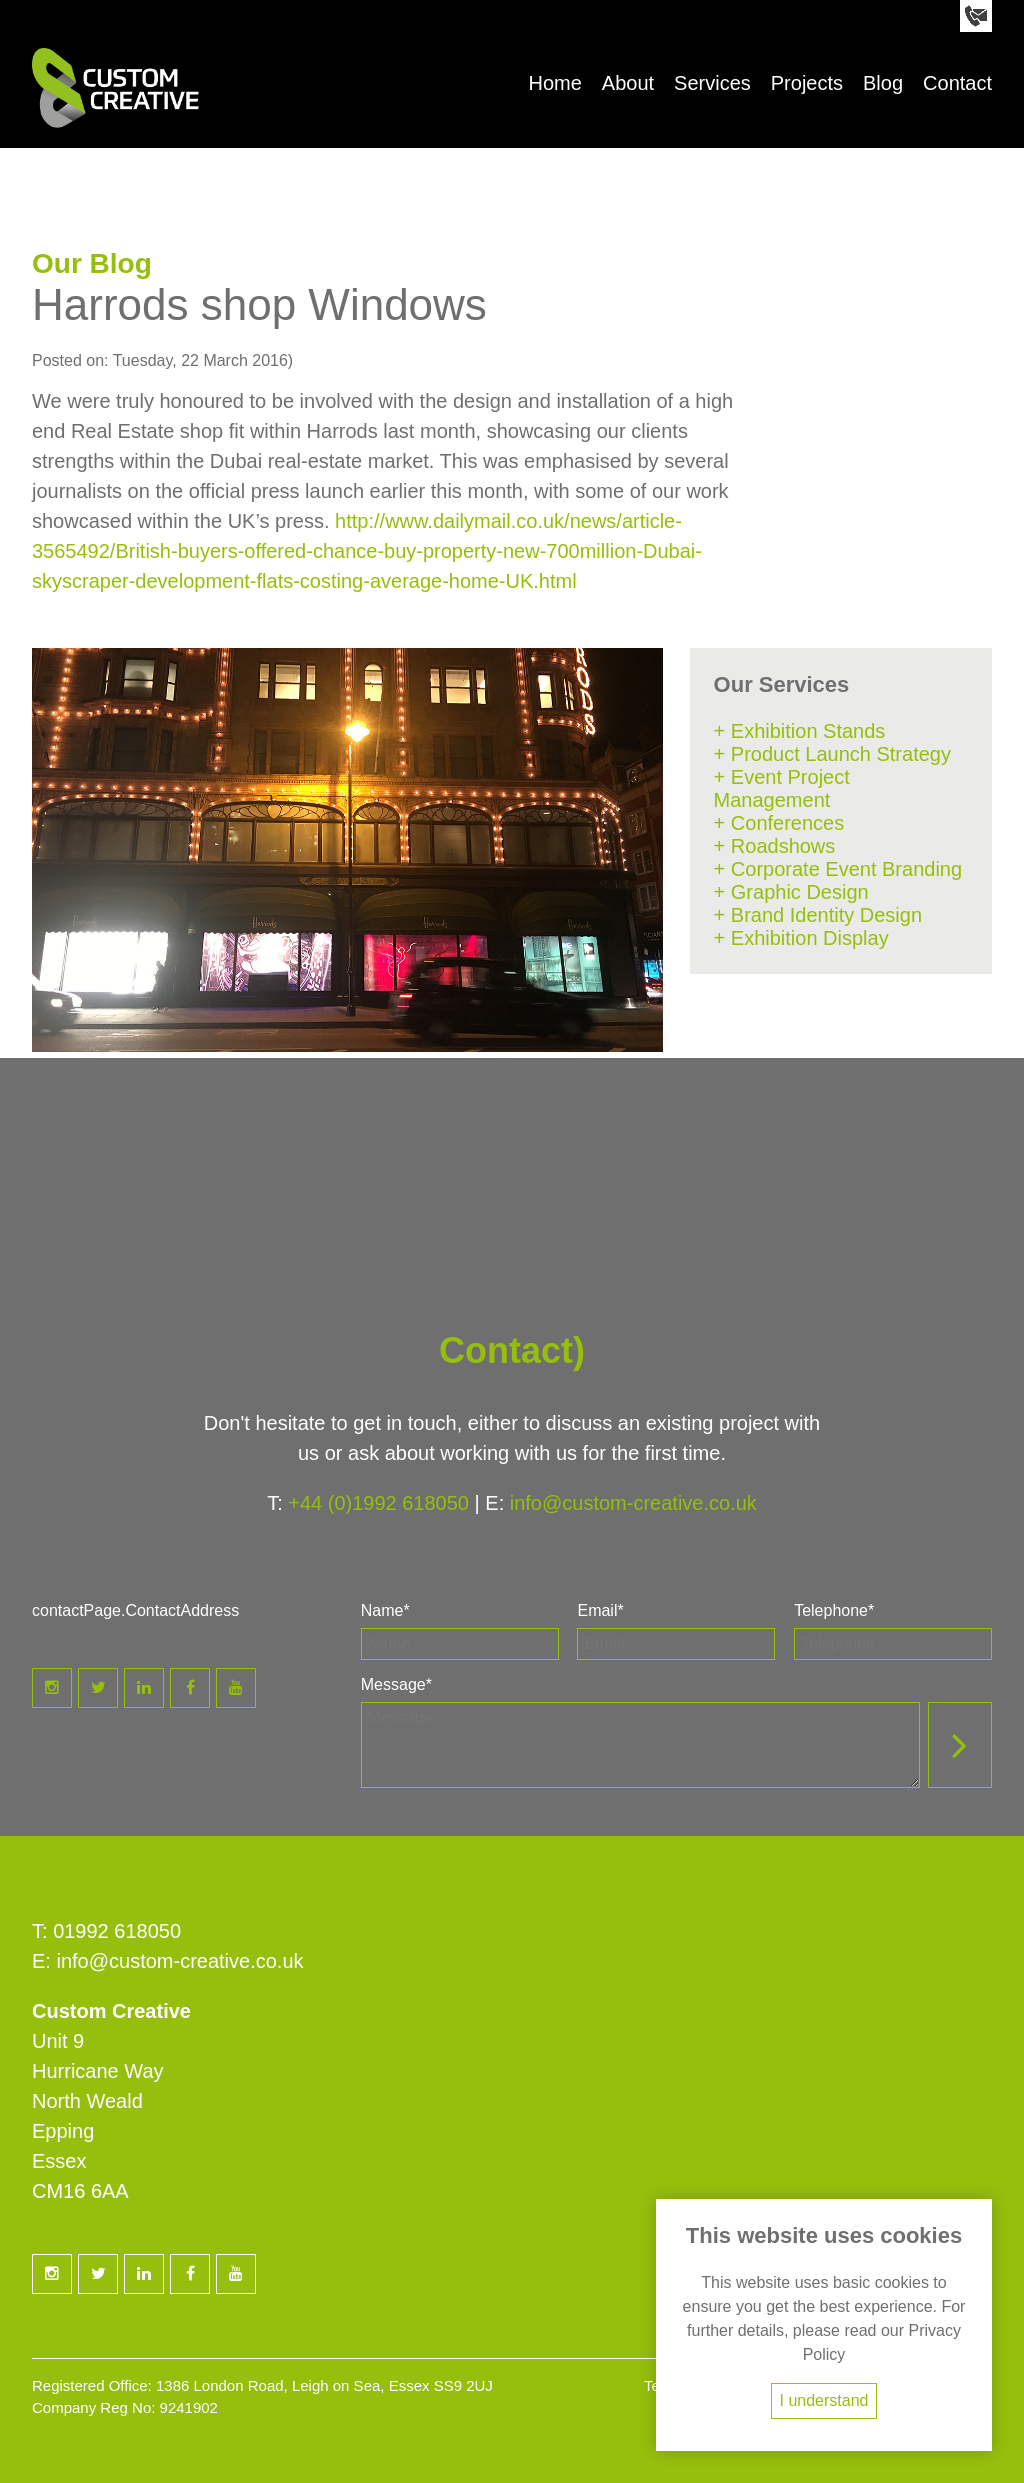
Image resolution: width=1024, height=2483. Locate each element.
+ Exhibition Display (801, 938)
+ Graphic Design (791, 892)
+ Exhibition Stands (800, 731)
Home (554, 83)
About (628, 83)
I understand (824, 2400)
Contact (957, 83)
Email (600, 1610)
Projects (807, 83)
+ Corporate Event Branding (838, 869)
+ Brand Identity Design (818, 915)
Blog (883, 83)
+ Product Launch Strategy (832, 754)
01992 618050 (117, 1931)
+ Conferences (779, 823)
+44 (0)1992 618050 (378, 1503)
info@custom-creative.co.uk (633, 1503)
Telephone (834, 1610)
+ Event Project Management (782, 788)
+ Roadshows (775, 846)
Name (385, 1610)
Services (712, 83)
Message (396, 1684)
